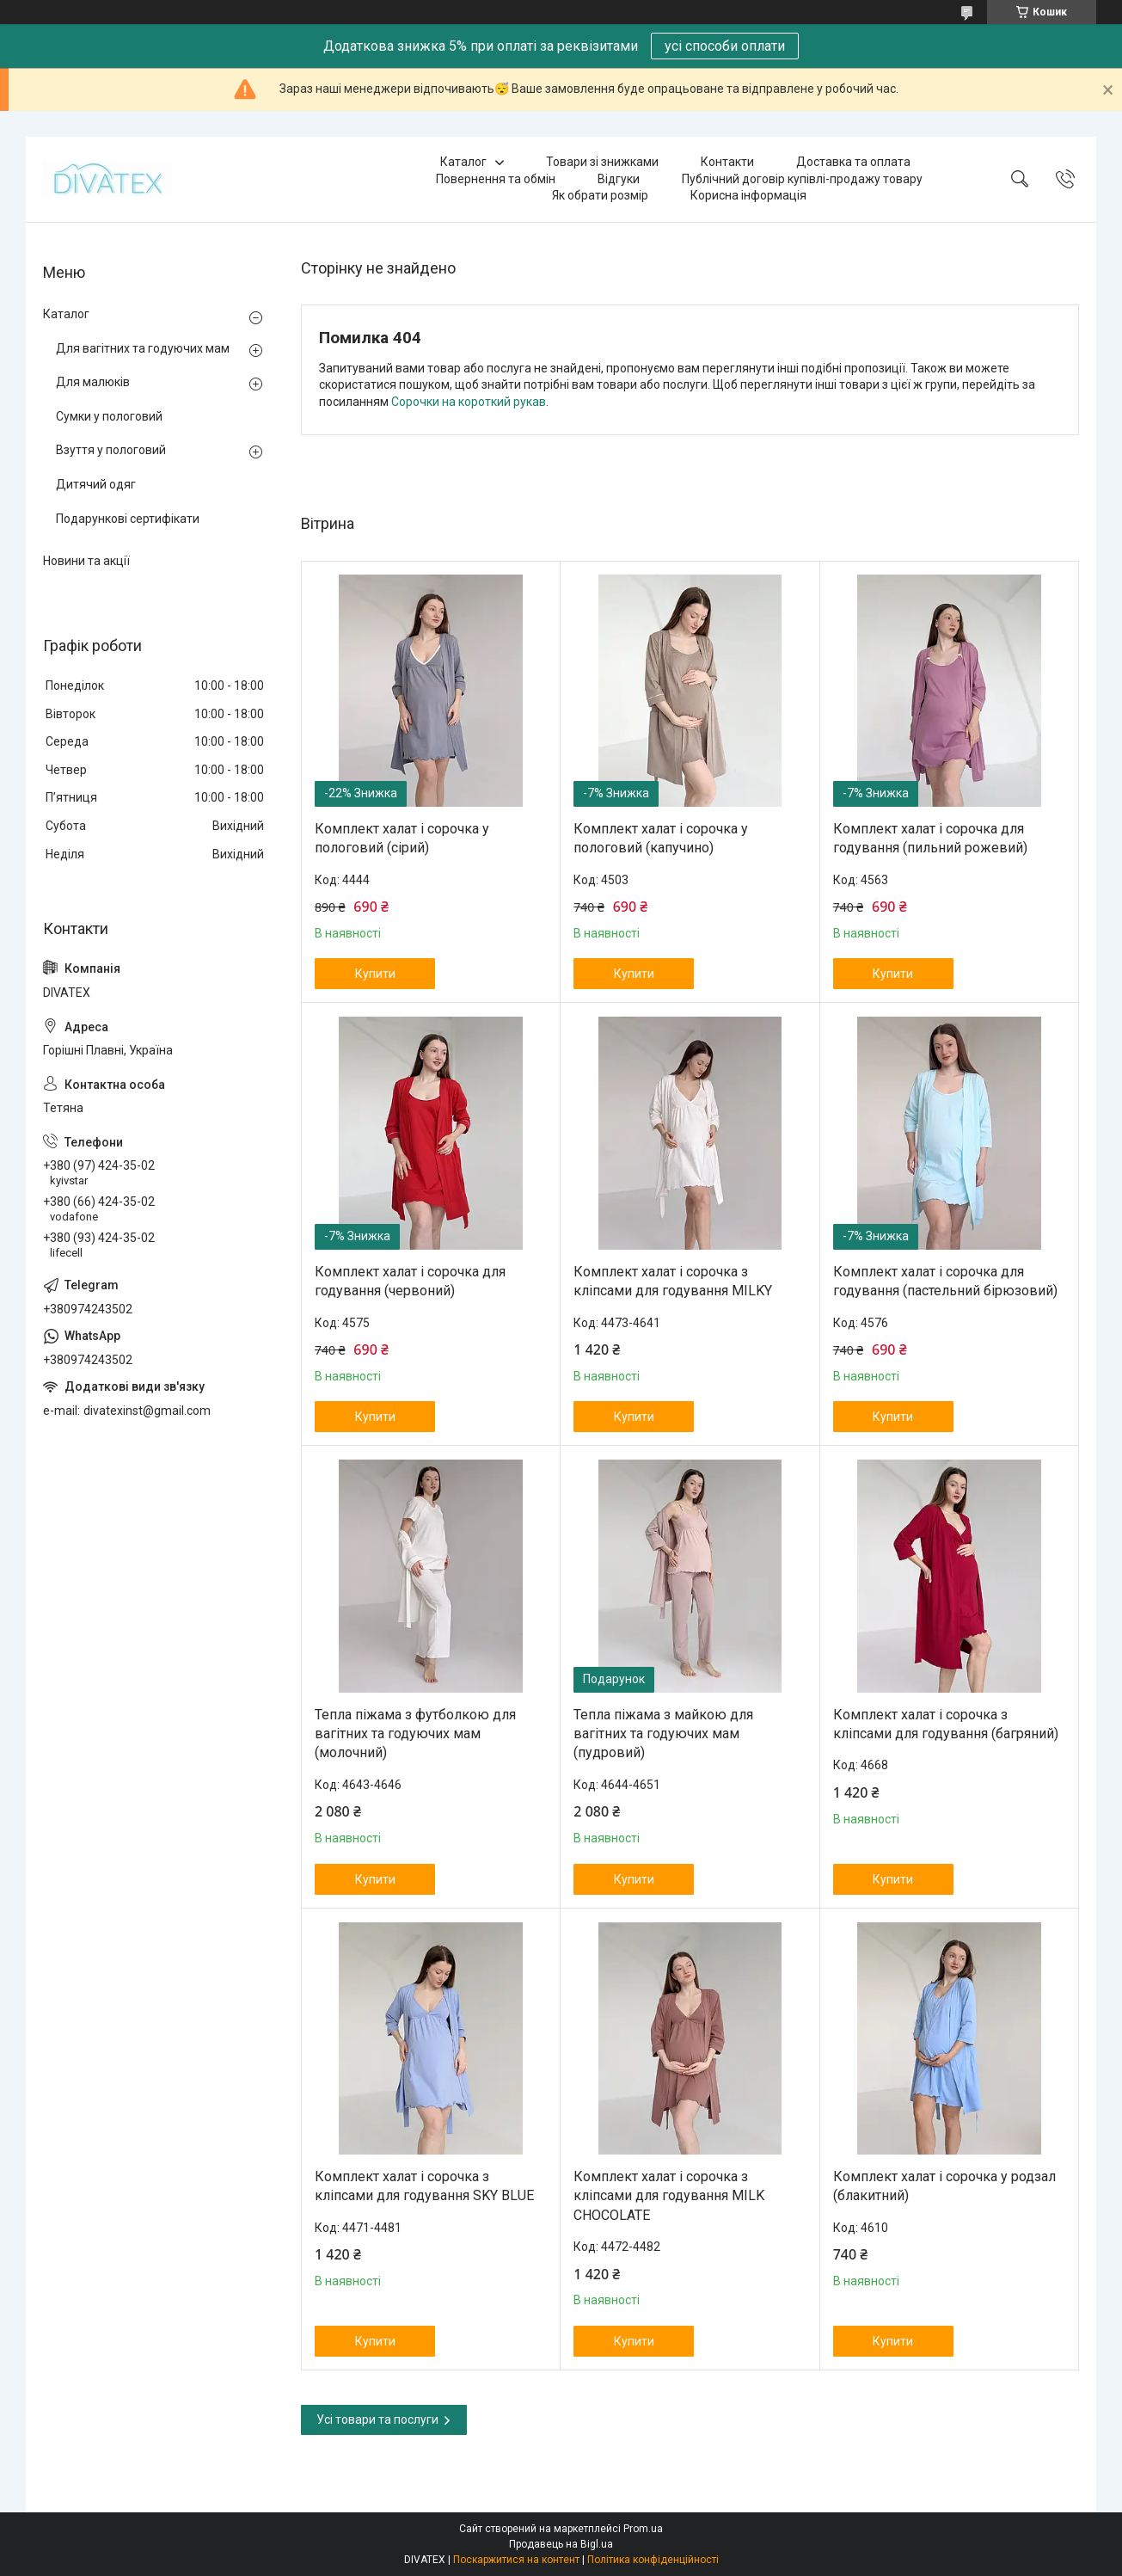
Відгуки (619, 179)
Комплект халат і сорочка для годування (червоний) (410, 1281)
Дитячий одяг (96, 484)
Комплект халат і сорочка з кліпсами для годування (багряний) (945, 1724)
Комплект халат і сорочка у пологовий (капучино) (660, 838)
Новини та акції (86, 561)
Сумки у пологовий (109, 416)
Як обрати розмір (600, 195)
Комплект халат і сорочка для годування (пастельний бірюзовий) (945, 1281)
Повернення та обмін (495, 179)
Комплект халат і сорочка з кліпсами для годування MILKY (672, 1281)
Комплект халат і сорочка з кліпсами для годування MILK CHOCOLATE (668, 2195)
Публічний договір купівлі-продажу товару (802, 179)
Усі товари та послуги (377, 2419)
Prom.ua (643, 2529)
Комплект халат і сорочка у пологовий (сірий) (402, 838)
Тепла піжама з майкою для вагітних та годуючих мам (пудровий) (663, 1733)
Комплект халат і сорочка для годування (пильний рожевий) (930, 838)
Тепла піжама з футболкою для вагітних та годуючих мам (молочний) (415, 1733)
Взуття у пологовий (111, 450)
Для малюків (93, 382)
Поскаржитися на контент (516, 2560)
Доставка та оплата (853, 162)
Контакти (727, 162)
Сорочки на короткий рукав (468, 402)
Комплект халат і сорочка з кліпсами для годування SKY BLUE (424, 2186)
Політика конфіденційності (653, 2560)
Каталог (463, 162)
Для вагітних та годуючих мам (143, 348)
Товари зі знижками (602, 162)
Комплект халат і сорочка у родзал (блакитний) (944, 2186)
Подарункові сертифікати (127, 519)
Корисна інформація (748, 195)
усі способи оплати (725, 46)
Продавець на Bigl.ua (561, 2544)
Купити (375, 974)
